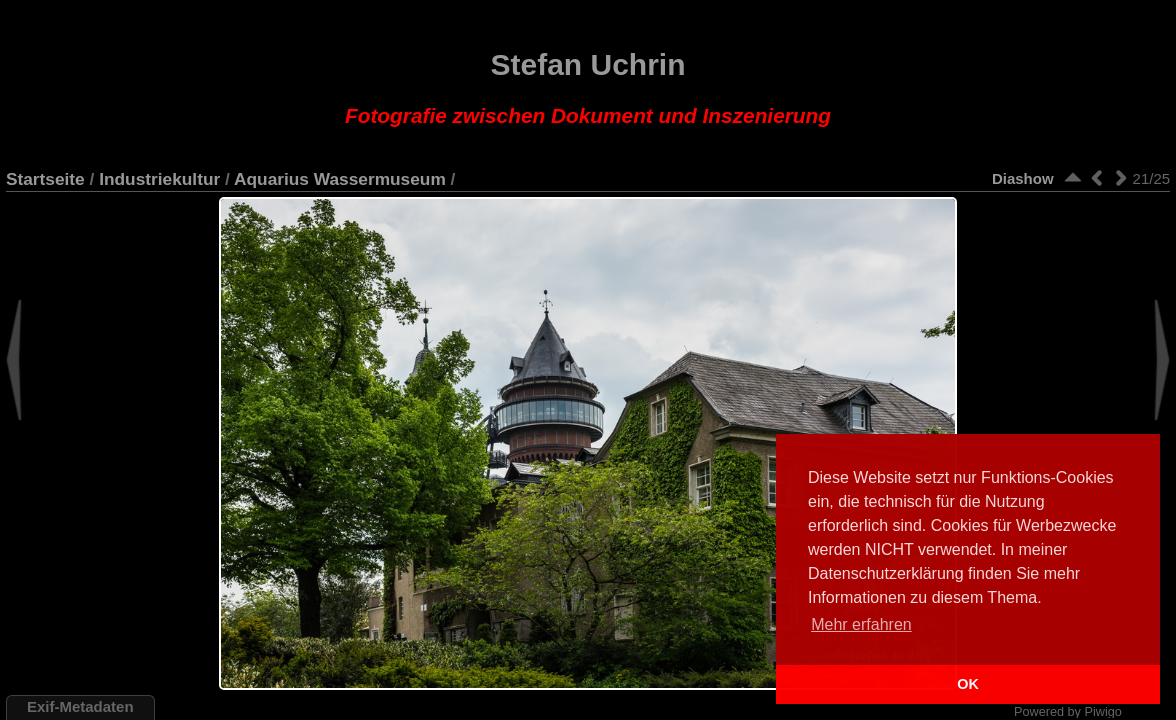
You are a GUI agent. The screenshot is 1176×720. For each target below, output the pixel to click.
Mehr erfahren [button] (861, 624)
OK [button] (968, 684)
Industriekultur (159, 179)
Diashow (1023, 178)
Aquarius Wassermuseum (340, 179)
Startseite (45, 179)
